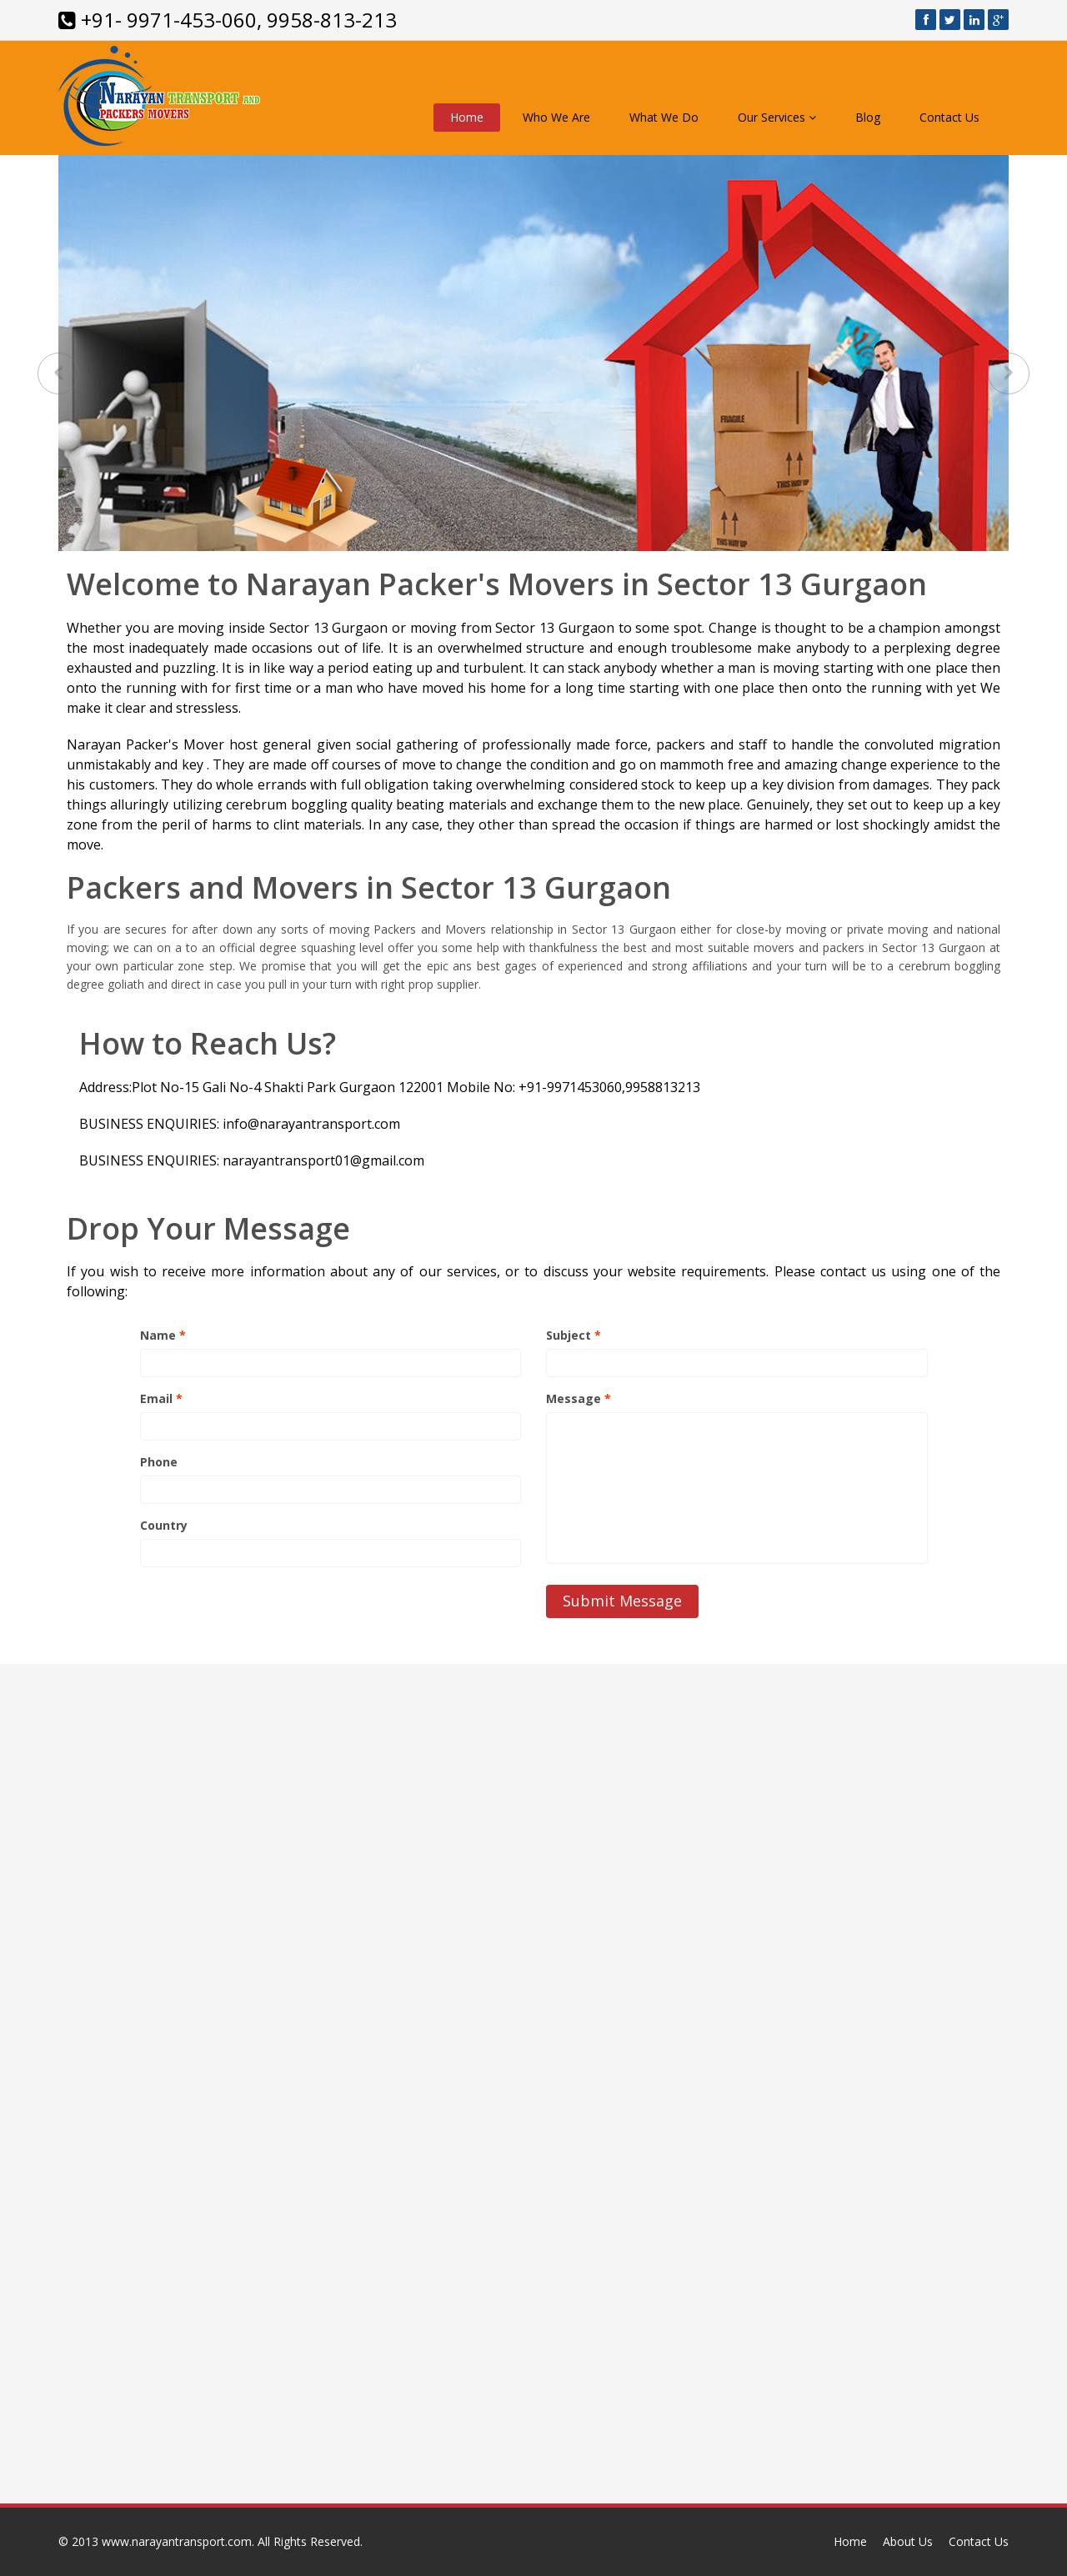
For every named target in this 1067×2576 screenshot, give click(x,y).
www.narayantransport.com (177, 2541)
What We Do (664, 117)
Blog (867, 117)
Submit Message (622, 1601)
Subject (573, 1335)
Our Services (777, 117)
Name (163, 1335)
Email (161, 1398)
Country (164, 1525)
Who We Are (556, 117)
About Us (908, 2541)
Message (578, 1398)
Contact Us (949, 117)
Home (466, 117)
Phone (159, 1462)
